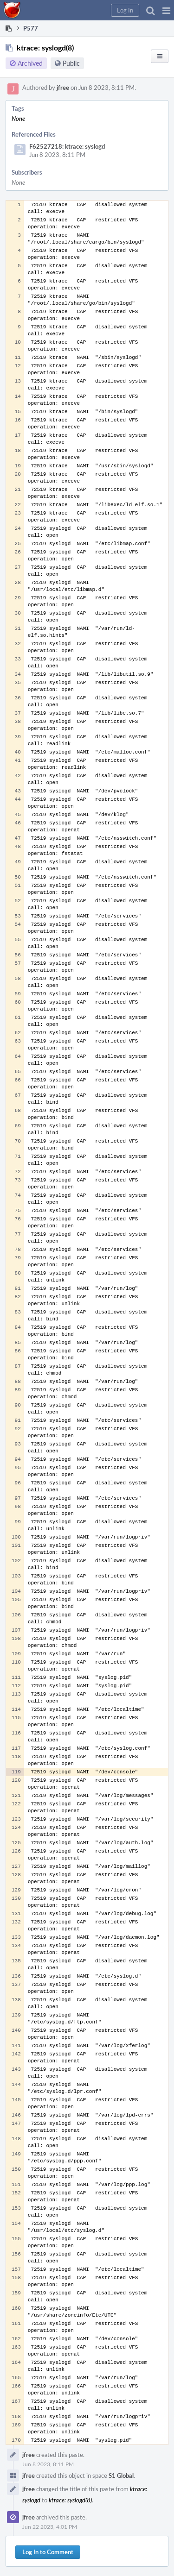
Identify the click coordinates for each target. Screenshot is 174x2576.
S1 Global (121, 2475)
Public (71, 63)
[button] (166, 10)
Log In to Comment (47, 2552)
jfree (63, 87)
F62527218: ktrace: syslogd (67, 146)
